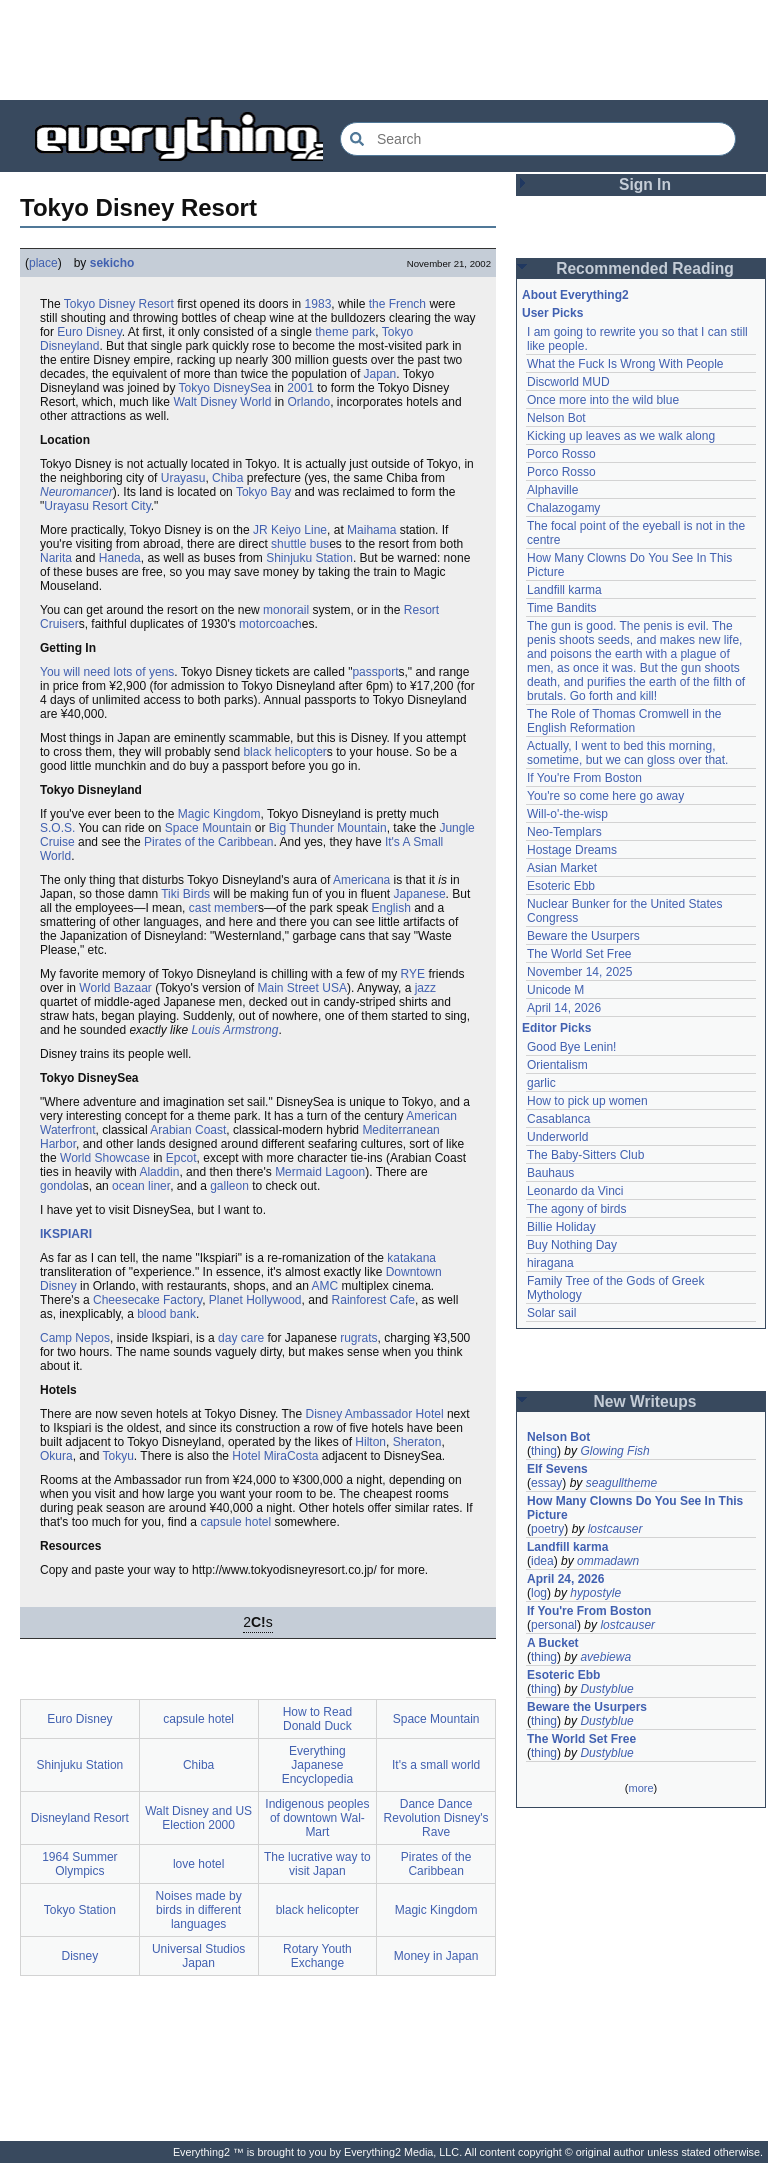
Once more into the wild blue (603, 400)
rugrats (358, 1338)
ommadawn (608, 1561)
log (539, 1593)
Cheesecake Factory (147, 1300)
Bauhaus (550, 1173)
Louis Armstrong (234, 1030)
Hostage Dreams (572, 850)
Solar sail (551, 1313)
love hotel (198, 1864)
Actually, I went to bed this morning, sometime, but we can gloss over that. (627, 753)
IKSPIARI (66, 1234)
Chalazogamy (563, 508)
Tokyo (79, 304)
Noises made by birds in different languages (199, 1910)
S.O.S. (57, 828)
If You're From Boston (584, 778)
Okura (56, 1456)
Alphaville (552, 490)
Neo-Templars (564, 832)
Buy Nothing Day (572, 1245)
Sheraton (417, 1442)
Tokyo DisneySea (225, 388)
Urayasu (183, 478)
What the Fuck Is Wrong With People (625, 364)
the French (397, 304)
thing (544, 1451)
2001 (300, 388)
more (640, 1788)
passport (375, 672)
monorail (286, 610)
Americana (361, 880)
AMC (325, 1286)
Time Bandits (562, 608)
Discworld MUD (568, 382)
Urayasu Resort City (97, 506)
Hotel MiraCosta (275, 1456)
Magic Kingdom (219, 814)
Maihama (371, 530)
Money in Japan (436, 1956)
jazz (425, 988)
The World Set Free (579, 954)
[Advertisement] (384, 50)
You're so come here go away (605, 796)
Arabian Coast (188, 1130)
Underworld (557, 1137)
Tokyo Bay (263, 492)
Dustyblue (606, 1689)
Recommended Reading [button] (645, 268)
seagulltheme (621, 1483)
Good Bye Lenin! (571, 1047)
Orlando (308, 402)
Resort (156, 304)
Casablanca (558, 1119)
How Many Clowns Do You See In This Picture (635, 1508)
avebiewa (605, 1657)
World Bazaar (115, 988)
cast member (223, 908)
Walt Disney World (222, 402)
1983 (318, 304)
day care (241, 1338)
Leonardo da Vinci (575, 1191)
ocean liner (141, 1186)
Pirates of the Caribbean (208, 842)
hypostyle (595, 1593)
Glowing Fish (614, 1451)
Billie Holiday (561, 1227)
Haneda (120, 558)
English (391, 908)
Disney (117, 304)
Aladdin (159, 1172)
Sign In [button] (645, 184)
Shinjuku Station (309, 558)
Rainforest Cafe (373, 1300)
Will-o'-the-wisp (567, 814)
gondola (61, 1186)
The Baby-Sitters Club (585, 1155)
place (43, 263)
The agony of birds (576, 1209)
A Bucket (553, 1643)
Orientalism (557, 1065)
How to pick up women (587, 1101)
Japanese (420, 894)
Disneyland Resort (80, 1818)
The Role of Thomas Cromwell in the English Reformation (624, 721)
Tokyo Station (80, 1910)
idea (542, 1561)
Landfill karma (564, 590)
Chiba (227, 478)
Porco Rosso (561, 454)
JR (260, 530)
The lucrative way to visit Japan (317, 1864)
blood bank (166, 1314)
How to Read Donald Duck (317, 1719)
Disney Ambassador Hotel (374, 1414)
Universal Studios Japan (198, 1956)
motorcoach (270, 624)
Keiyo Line (299, 530)
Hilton (370, 1442)
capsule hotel (235, 1522)
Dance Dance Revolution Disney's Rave (436, 1818)
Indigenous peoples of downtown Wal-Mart (317, 1818)
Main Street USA (302, 988)
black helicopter (284, 752)
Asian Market (562, 868)
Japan (380, 374)
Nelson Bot (556, 418)
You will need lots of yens (107, 672)
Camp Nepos (75, 1338)
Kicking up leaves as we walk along (621, 436)
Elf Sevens (557, 1469)
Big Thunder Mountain (328, 828)
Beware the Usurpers (583, 936)
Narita (56, 558)
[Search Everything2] (538, 139)
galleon (229, 1186)
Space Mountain (208, 828)
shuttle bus (300, 544)
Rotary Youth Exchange (317, 1956)
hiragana (550, 1263)
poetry (547, 1529)
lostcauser (615, 1529)
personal (554, 1625)
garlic (541, 1083)
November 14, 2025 (579, 972)
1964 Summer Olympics (79, 1864)
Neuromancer (76, 492)
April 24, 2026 (565, 1579)
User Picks (552, 313)
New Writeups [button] (645, 1401)
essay (546, 1483)
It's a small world (436, 1765)
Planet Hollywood (255, 1300)
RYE (413, 974)
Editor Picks (556, 1028)
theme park (345, 332)
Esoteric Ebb (561, 886)
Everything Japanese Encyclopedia (317, 1765)
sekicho (112, 263)
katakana (411, 1258)
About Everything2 (575, 295)
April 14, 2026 (564, 1008)
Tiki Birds (185, 894)
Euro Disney (89, 332)
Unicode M (555, 990)
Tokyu (118, 1456)
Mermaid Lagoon (320, 1172)
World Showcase (105, 1158)
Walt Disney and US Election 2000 (198, 1818)
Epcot (181, 1158)
